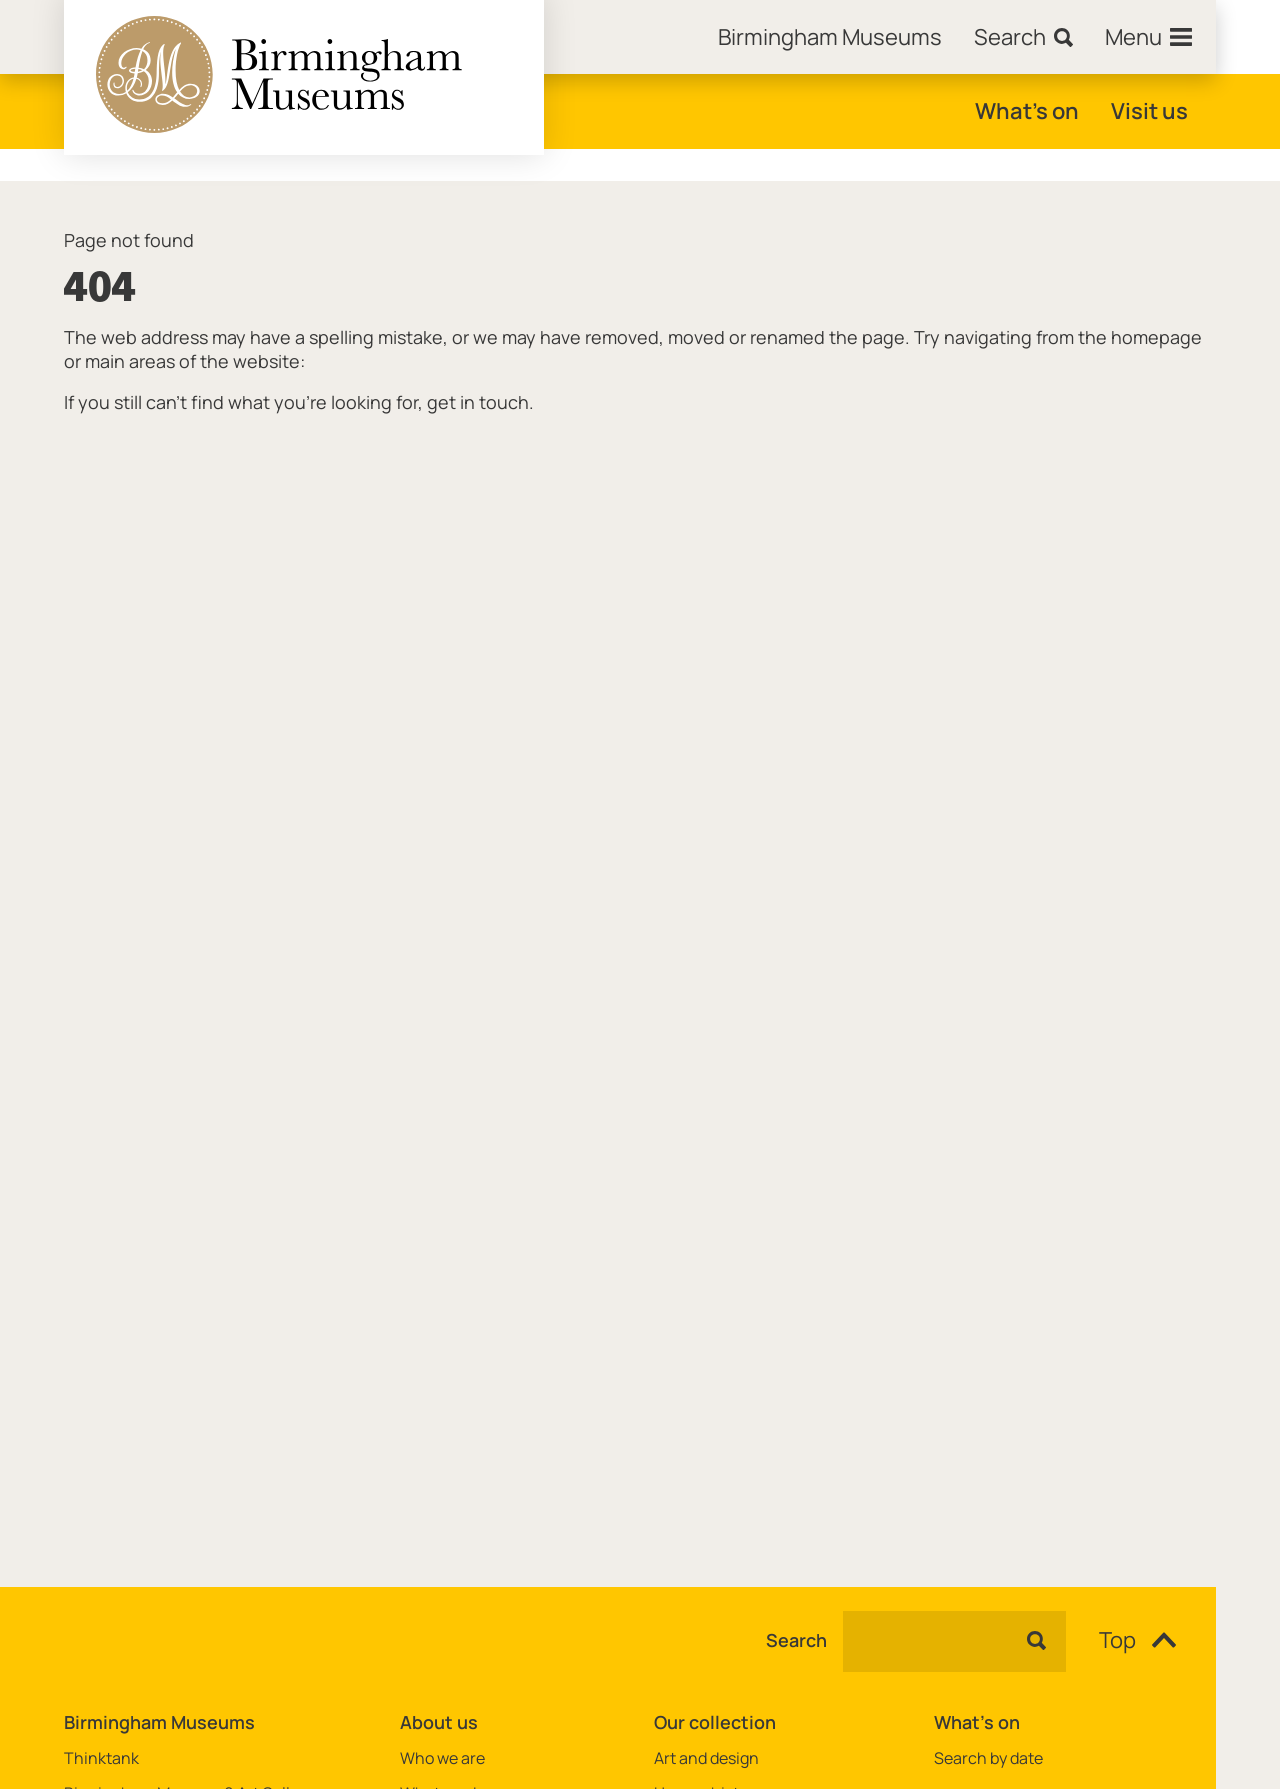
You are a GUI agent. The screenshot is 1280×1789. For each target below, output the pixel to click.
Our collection (715, 1722)
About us (439, 1722)
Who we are (442, 1758)
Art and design (706, 1758)
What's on (1027, 111)
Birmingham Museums (159, 1722)
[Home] (830, 37)
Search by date (988, 1758)
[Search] (1023, 37)
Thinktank (101, 1758)
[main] (640, 852)
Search (796, 1641)
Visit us (1149, 111)
